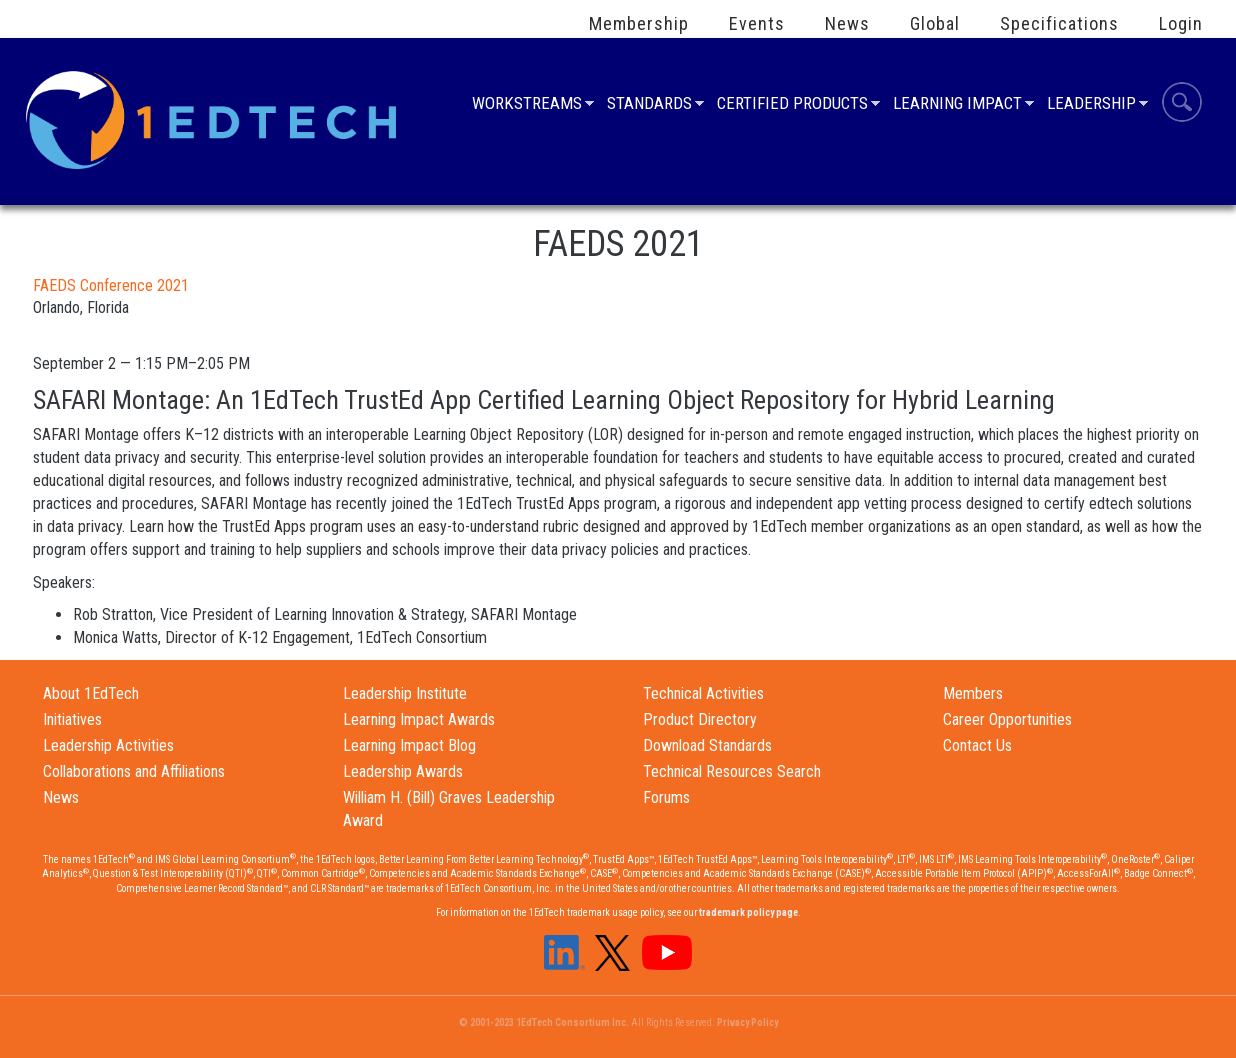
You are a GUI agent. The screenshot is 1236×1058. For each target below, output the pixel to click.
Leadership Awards (403, 771)
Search (1182, 105)
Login (1181, 24)
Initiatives (72, 719)
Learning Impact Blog (409, 745)
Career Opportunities (1007, 719)
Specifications (1059, 24)
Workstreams (527, 105)
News (847, 24)
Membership (639, 24)
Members (973, 693)
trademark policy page (748, 912)
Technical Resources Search (732, 771)
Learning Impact (957, 105)
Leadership (1091, 105)
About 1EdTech (91, 693)
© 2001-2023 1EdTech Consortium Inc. (544, 1022)
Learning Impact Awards (419, 719)
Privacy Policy (747, 1022)
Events (757, 24)
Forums (666, 797)
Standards (649, 105)
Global (935, 24)
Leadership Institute (405, 693)
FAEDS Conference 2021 (111, 285)
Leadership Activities (108, 745)
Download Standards (707, 745)
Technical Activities (703, 693)
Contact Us (977, 745)
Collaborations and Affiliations (134, 771)
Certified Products (792, 105)
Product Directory (700, 719)
